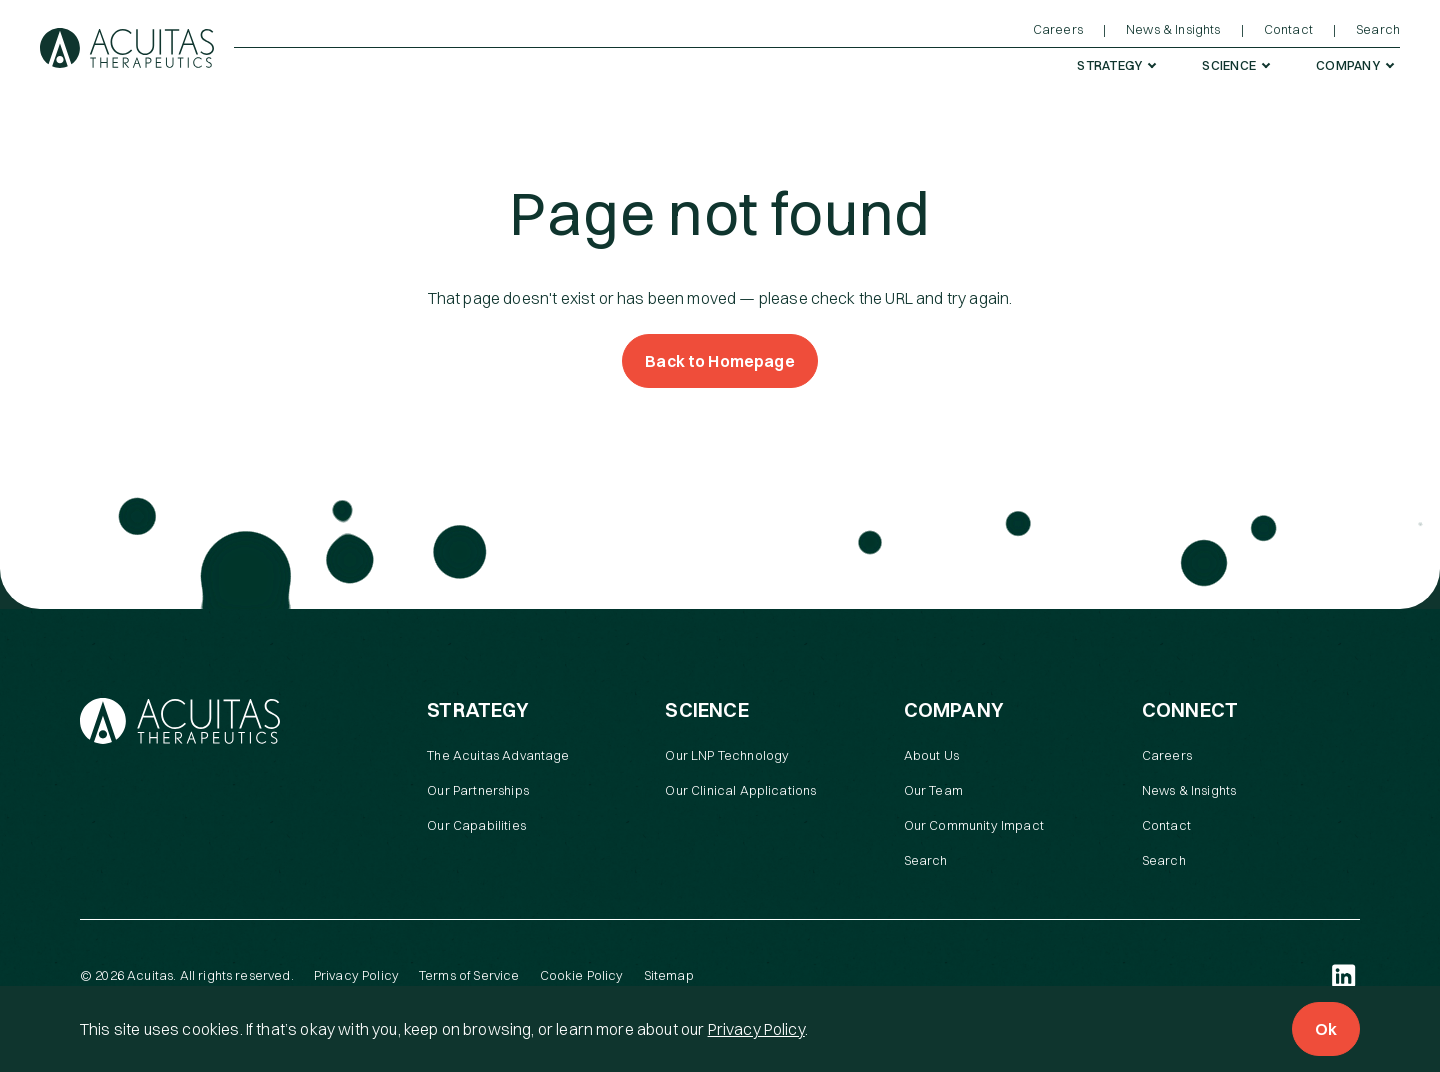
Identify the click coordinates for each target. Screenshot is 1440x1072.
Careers (1167, 755)
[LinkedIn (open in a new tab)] (1344, 976)
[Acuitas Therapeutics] (127, 48)
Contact (1166, 825)
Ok (1326, 1029)
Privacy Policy (756, 1029)
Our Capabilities (476, 825)
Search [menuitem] (1378, 29)
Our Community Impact (974, 825)
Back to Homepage (720, 361)
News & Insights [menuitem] (1173, 29)
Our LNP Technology (727, 755)
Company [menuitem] (1348, 65)
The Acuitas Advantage (498, 755)
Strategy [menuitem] (1109, 65)
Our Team (933, 790)
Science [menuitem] (1229, 65)
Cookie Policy (582, 975)
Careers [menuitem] (1058, 29)
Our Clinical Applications (740, 790)
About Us (931, 755)
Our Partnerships (478, 790)
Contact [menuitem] (1288, 29)
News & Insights (1189, 790)
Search (926, 860)
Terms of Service (469, 975)
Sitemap (669, 975)
